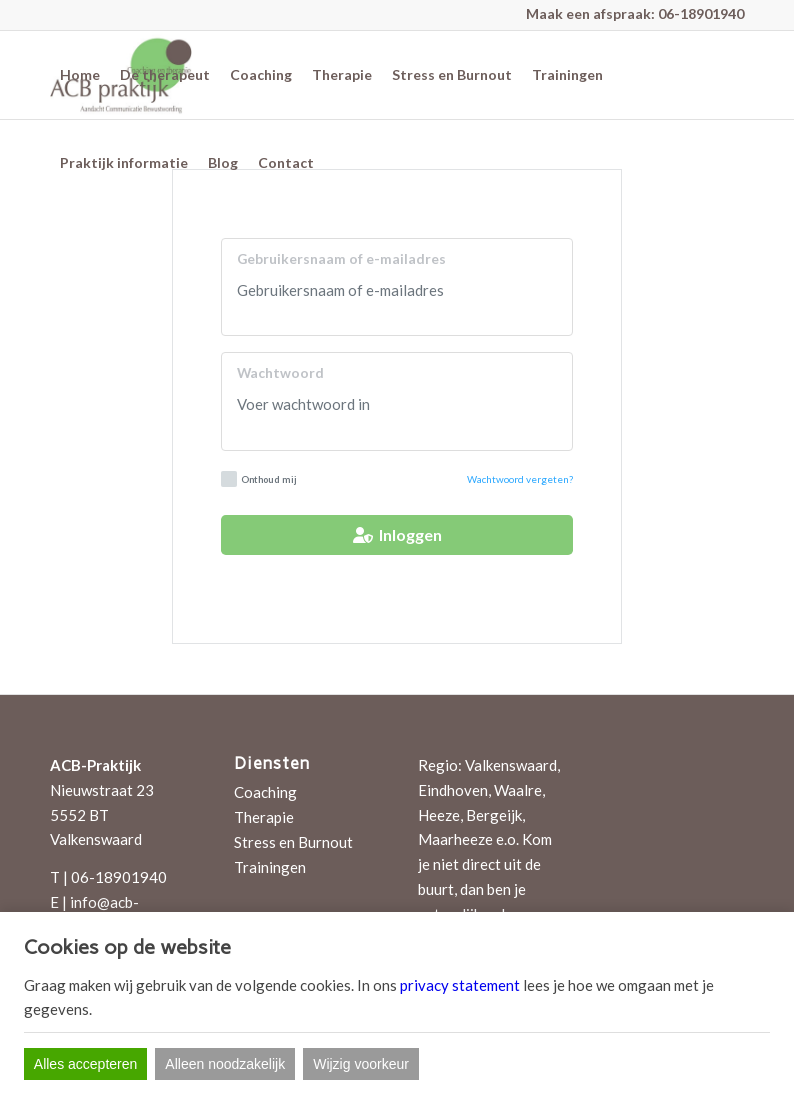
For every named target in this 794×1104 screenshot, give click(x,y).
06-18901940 (701, 13)
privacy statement (460, 985)
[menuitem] (80, 75)
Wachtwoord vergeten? (520, 479)
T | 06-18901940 (108, 877)
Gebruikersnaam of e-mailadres (341, 258)
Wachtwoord (280, 372)
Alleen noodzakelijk (225, 1064)
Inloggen (397, 534)
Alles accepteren (86, 1064)
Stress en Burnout (293, 842)
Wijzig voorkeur (361, 1064)
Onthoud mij (259, 479)
